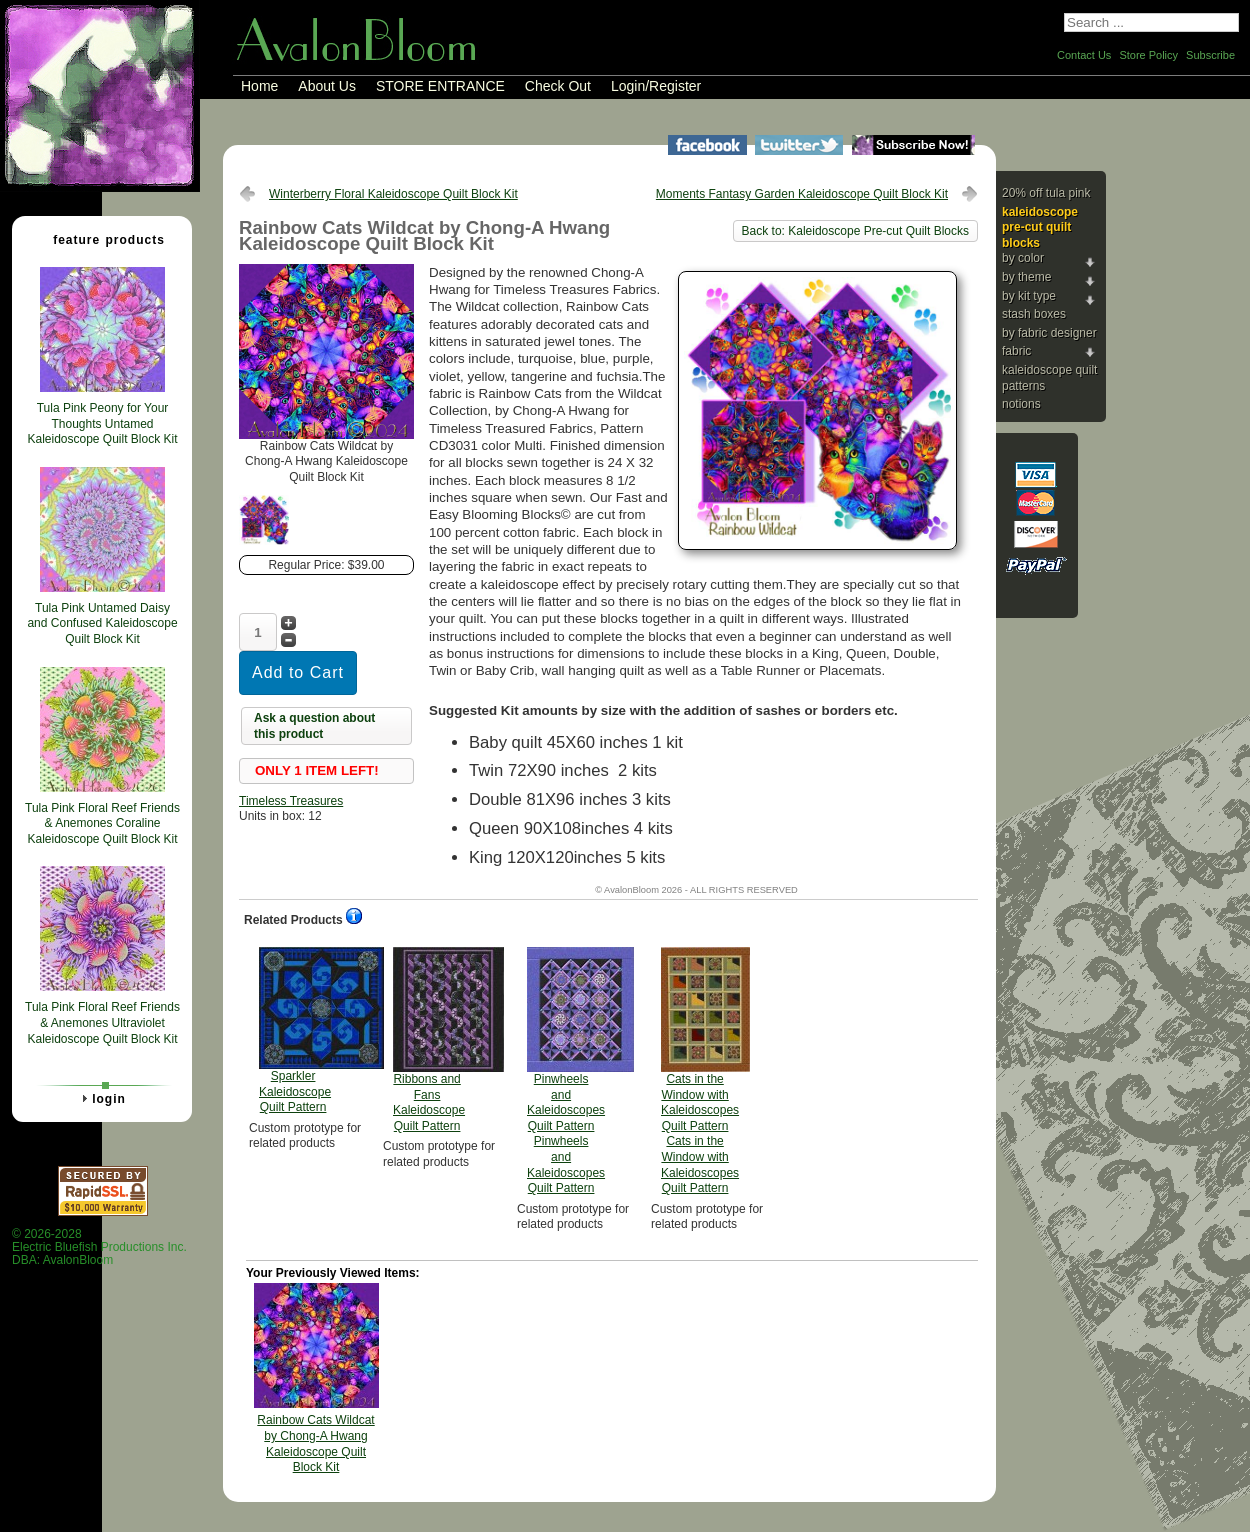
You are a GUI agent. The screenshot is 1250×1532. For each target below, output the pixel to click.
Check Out (558, 86)
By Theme (1026, 277)
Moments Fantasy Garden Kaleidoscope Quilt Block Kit (802, 194)
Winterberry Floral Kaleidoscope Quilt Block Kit (393, 194)
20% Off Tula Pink (1046, 193)
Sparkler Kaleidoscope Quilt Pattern (295, 1030)
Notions (1021, 404)
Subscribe (1210, 55)
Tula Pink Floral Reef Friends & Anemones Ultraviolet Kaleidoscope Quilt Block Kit (102, 1022)
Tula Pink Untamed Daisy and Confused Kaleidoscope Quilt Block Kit (102, 623)
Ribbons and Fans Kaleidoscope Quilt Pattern (429, 1040)
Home (259, 86)
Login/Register (656, 86)
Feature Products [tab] (101, 239)
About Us (327, 86)
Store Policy (1148, 55)
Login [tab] (101, 1098)
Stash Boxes (1034, 314)
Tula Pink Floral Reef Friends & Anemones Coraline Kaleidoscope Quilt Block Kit (102, 823)
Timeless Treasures (291, 801)
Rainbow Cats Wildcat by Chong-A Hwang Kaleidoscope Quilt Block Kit (315, 1443)
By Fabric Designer (1049, 333)
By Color (1023, 258)
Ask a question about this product (314, 726)
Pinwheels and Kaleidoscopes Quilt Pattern (566, 1071)
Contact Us (1084, 55)
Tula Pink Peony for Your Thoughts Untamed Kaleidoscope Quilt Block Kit (102, 423)
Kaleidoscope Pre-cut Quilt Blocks (1040, 227)
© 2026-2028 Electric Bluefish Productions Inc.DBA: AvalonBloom (99, 1247)
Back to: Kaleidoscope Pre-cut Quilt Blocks (855, 231)
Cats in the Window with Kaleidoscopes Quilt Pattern (700, 1071)
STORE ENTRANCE (440, 86)
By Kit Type (1029, 296)
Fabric (1016, 351)
